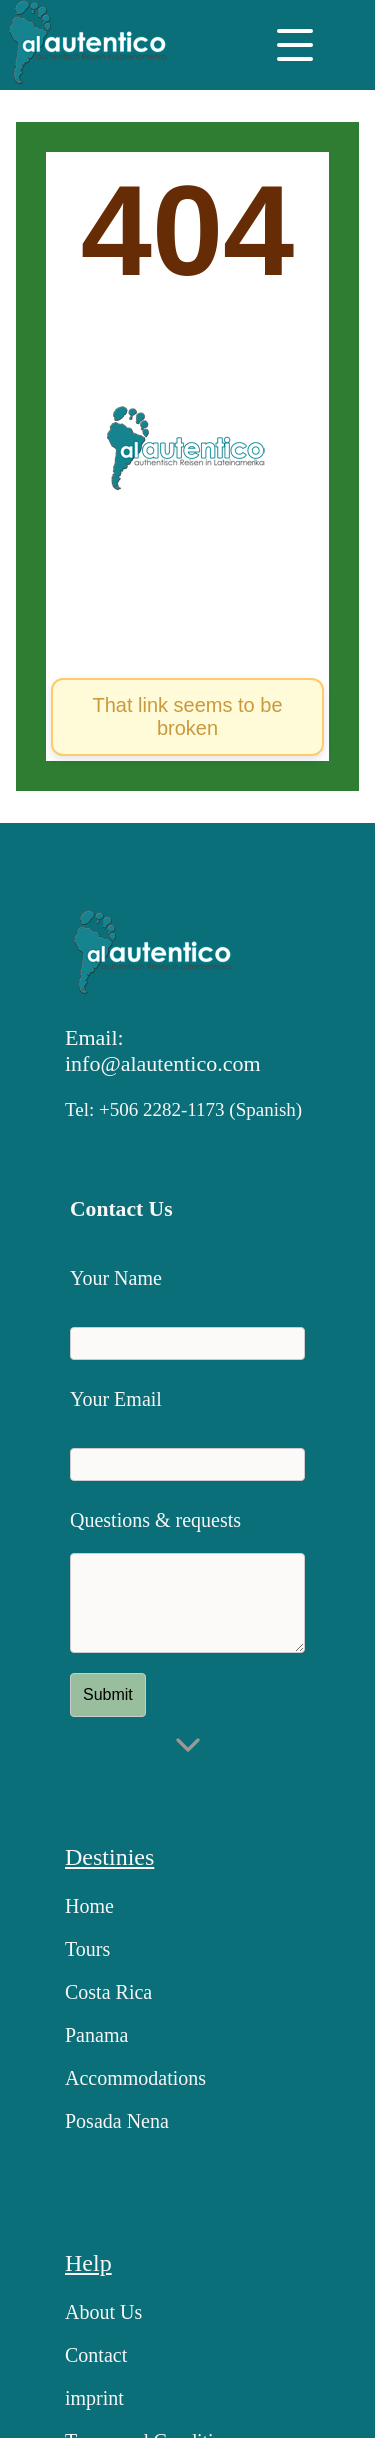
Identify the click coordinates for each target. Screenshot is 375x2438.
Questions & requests (155, 1520)
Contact (96, 2355)
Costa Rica (108, 1992)
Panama (96, 2035)
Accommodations (135, 2078)
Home (89, 1906)
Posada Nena (117, 2121)
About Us (103, 2312)
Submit (108, 1694)
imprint (94, 2398)
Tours (87, 1949)
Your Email (116, 1399)
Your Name (116, 1278)
